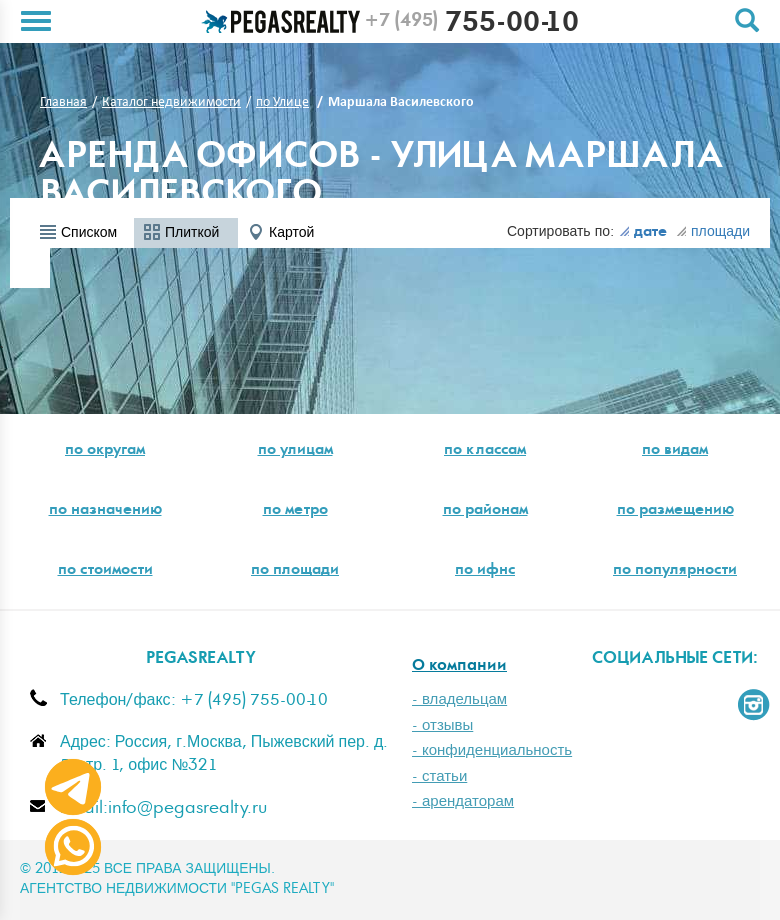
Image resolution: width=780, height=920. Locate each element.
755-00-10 (471, 25)
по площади (295, 571)
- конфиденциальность (492, 750)
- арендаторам (463, 801)
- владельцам (459, 699)
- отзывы (442, 725)
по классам (485, 451)
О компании (459, 666)
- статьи (439, 776)
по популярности (675, 571)
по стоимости (105, 571)
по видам (675, 451)
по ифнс (485, 571)
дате (643, 233)
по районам (485, 511)
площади (713, 232)
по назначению (105, 511)
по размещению (675, 511)
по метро (295, 511)
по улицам (295, 451)
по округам (105, 451)
